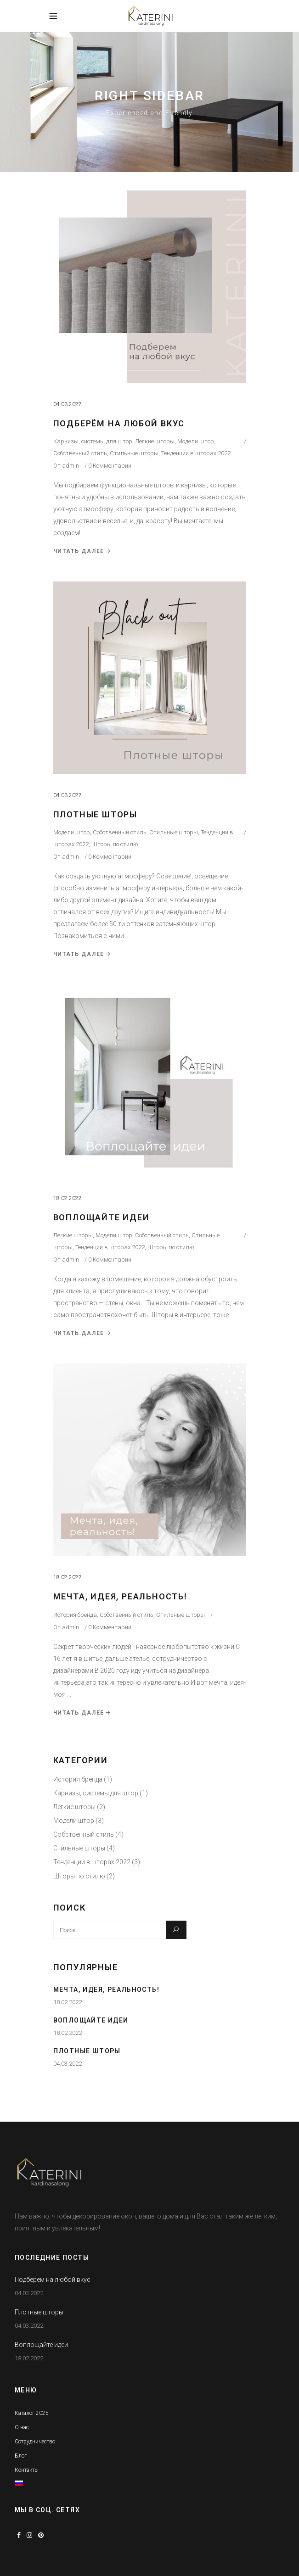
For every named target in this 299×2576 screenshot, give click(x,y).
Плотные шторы (95, 814)
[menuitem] (19, 2484)
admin (70, 465)
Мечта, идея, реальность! (120, 1596)
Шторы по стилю (114, 844)
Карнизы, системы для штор (92, 441)
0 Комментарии (109, 465)
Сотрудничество (35, 2441)
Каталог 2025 (32, 2413)
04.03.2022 (67, 404)
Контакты (27, 2470)
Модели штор (195, 441)
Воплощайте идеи (101, 1217)
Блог (21, 2456)
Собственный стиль (80, 453)
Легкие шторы (155, 441)
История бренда (75, 1614)
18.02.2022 (67, 1198)
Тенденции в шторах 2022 (196, 453)
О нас (22, 2427)
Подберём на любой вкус (119, 423)
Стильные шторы (134, 453)
